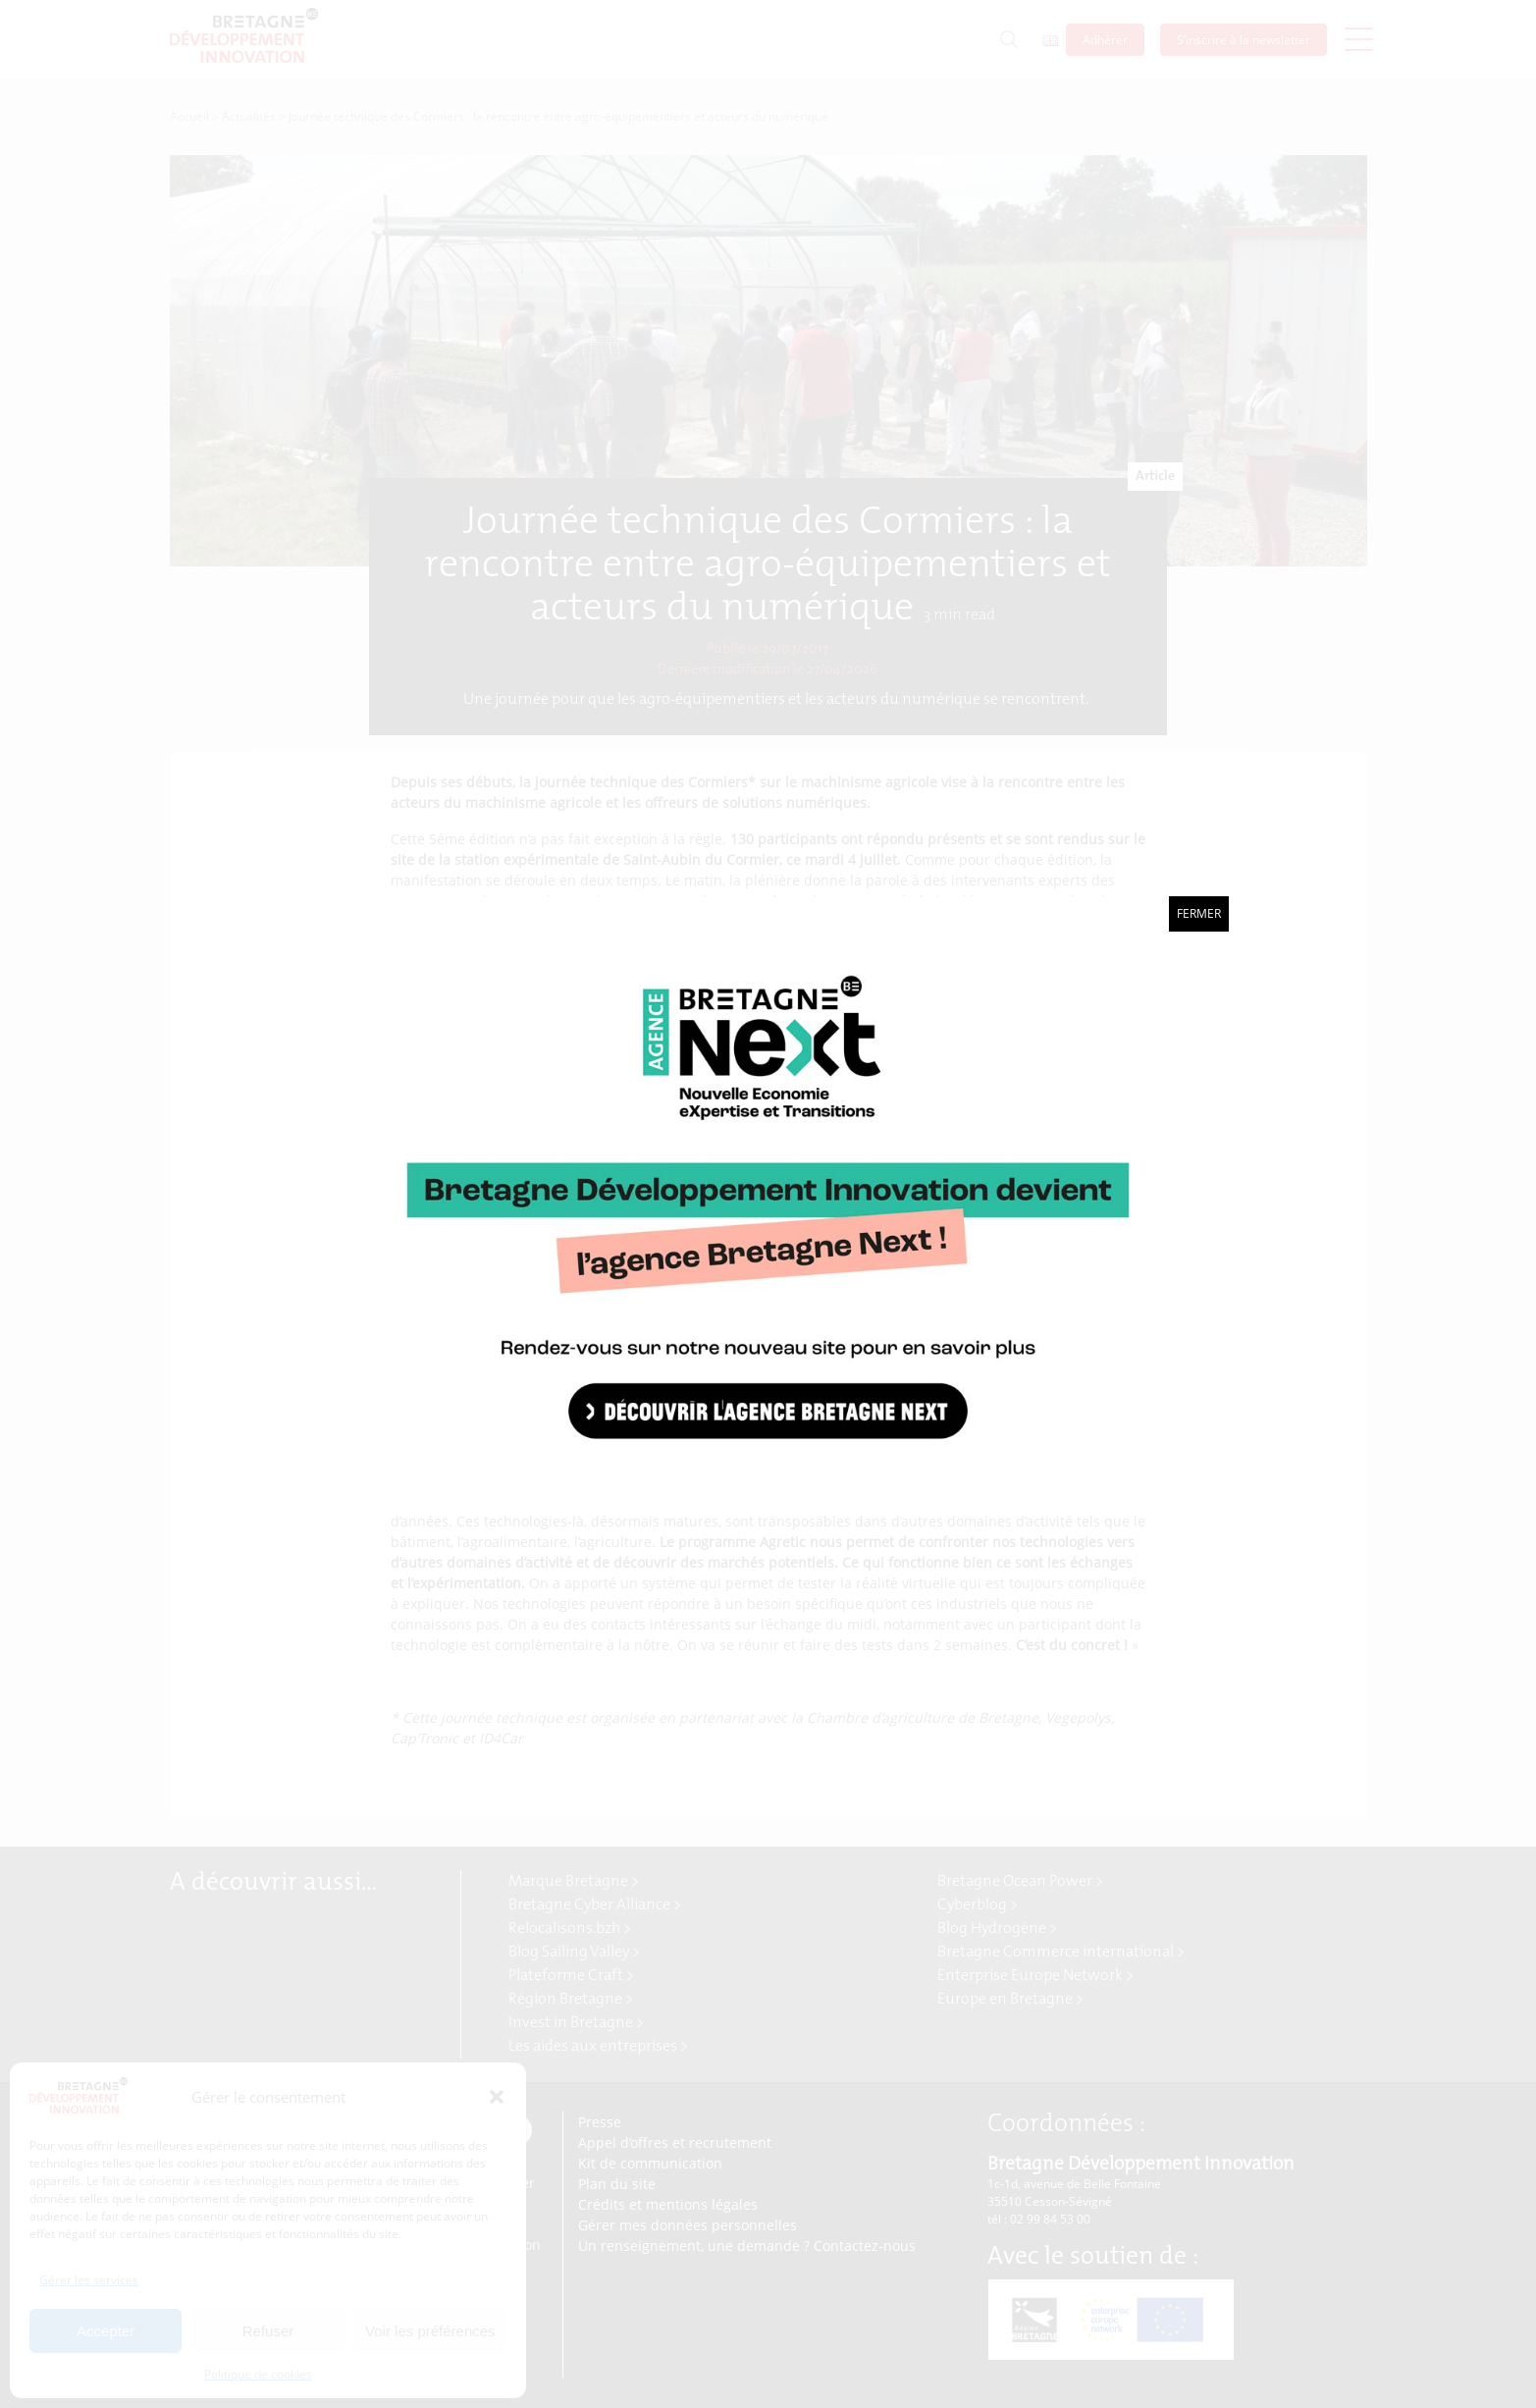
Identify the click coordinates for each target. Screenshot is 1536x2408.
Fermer (1199, 913)
